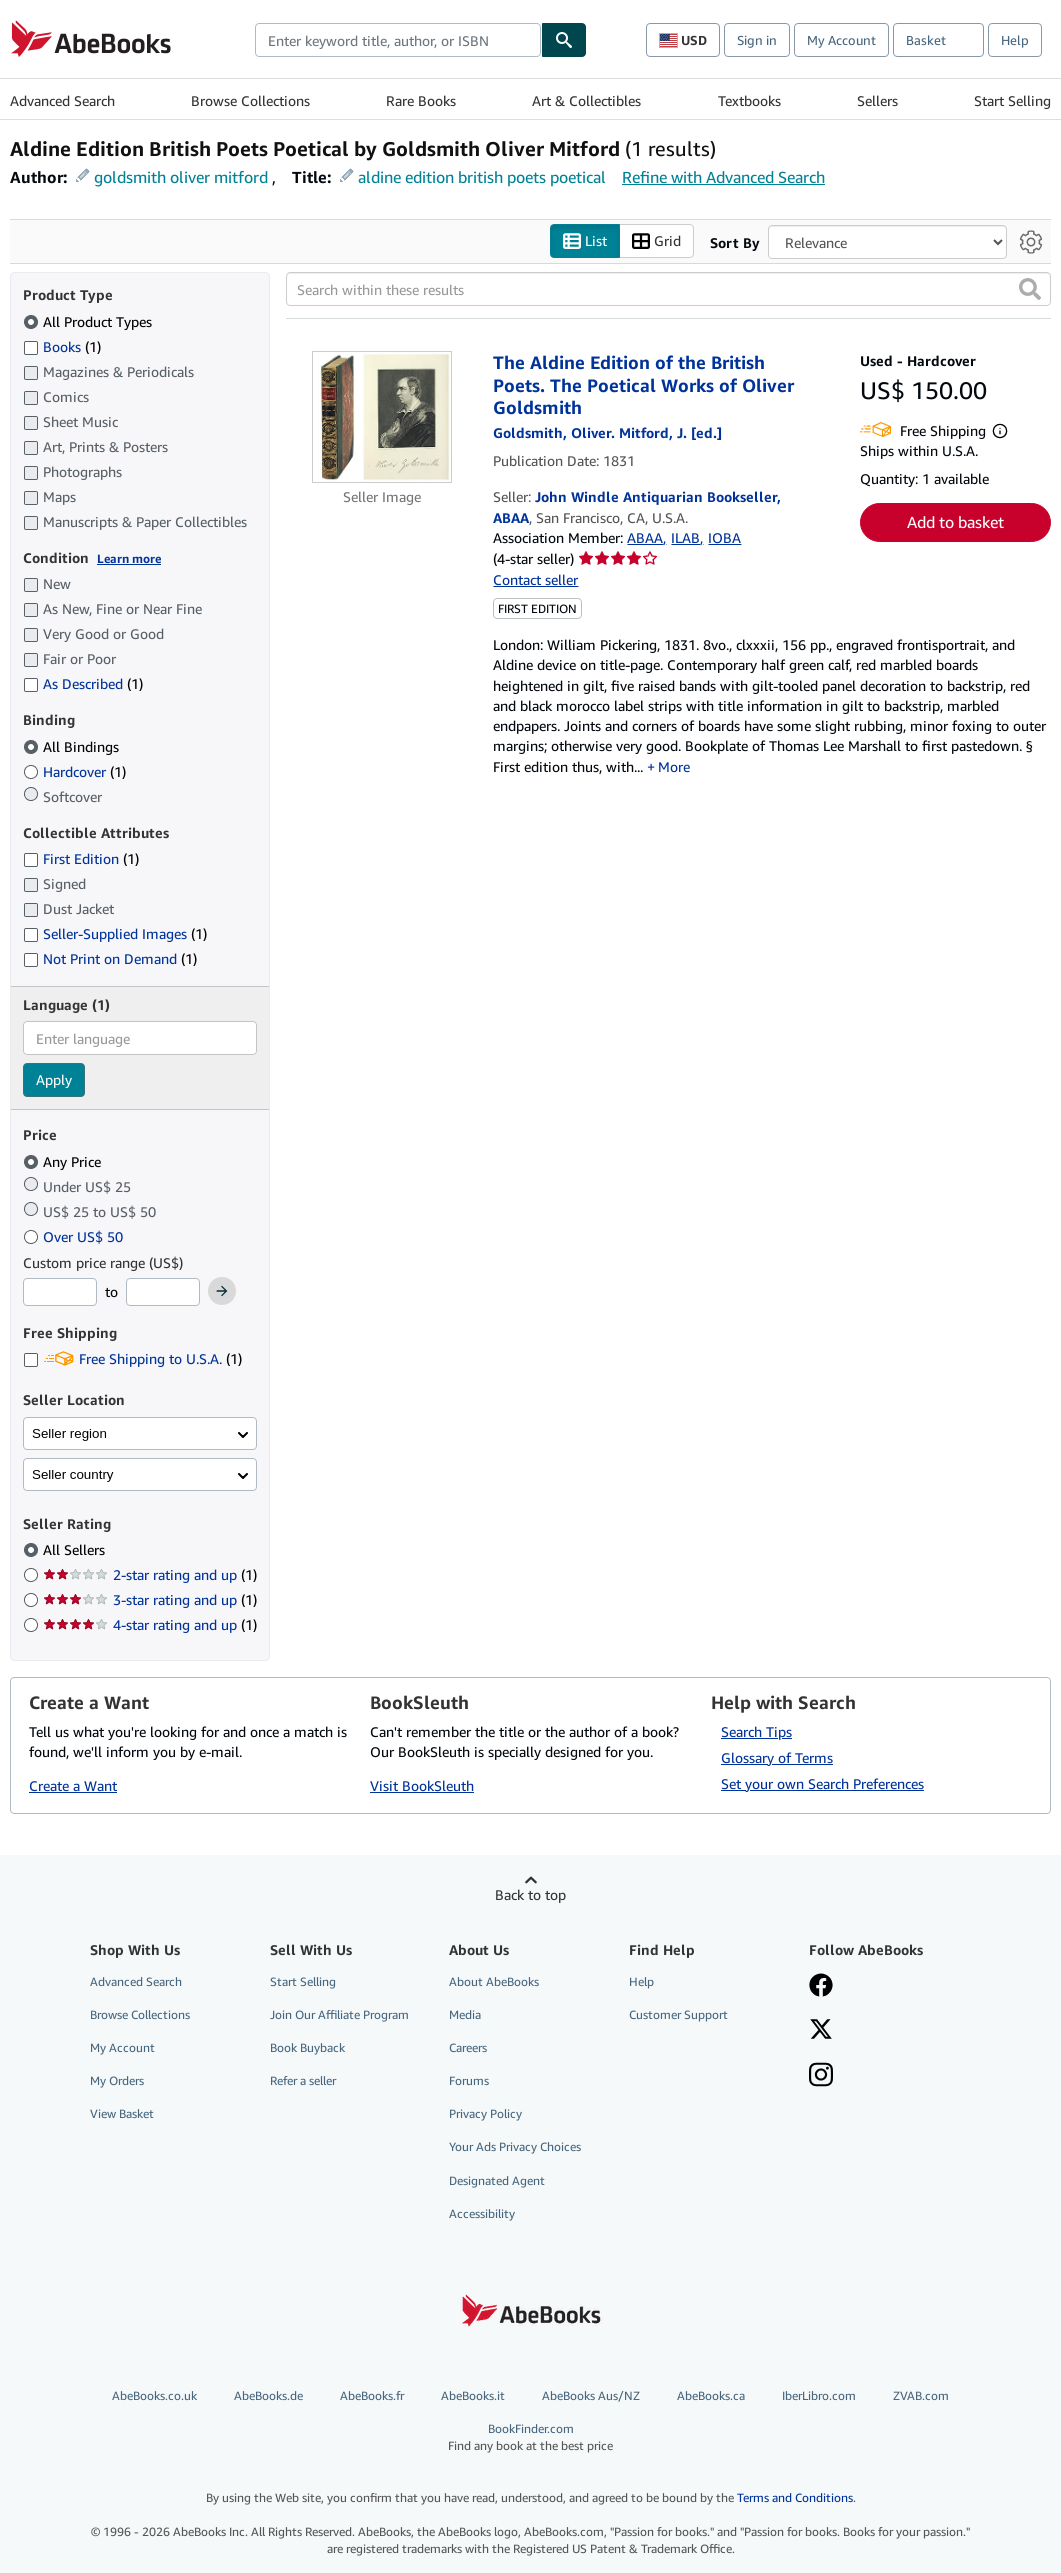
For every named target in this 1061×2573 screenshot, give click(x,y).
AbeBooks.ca (711, 2395)
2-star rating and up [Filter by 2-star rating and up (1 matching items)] (150, 1574)
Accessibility (482, 2213)
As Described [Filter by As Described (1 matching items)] (83, 683)
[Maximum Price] (163, 1292)
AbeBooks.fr (372, 2395)
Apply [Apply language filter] (54, 1079)
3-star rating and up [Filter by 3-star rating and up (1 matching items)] (150, 1599)
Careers (468, 2047)
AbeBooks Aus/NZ (591, 2395)
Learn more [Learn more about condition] (129, 558)
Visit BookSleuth (422, 1785)
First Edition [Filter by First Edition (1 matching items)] (81, 858)
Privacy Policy (485, 2113)
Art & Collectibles (586, 100)
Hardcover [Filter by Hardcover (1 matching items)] (74, 771)
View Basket (122, 2113)
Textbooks (749, 100)
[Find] (564, 40)
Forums (469, 2080)
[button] (1030, 289)
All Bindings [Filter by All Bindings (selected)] (73, 746)
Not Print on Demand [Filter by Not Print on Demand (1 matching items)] (110, 958)
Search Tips (756, 1731)
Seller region (69, 1433)
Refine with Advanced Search (723, 177)
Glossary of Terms (777, 1757)
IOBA (724, 537)
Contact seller (535, 579)
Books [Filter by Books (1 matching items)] (62, 346)
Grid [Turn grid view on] (656, 241)
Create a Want (73, 1785)
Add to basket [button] (955, 522)
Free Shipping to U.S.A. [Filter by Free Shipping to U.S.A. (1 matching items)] (132, 1358)
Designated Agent (497, 2180)
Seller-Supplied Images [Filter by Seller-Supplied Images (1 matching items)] (115, 933)
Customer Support (678, 2014)
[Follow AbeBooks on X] (821, 2031)
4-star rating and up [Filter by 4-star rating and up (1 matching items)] (150, 1624)
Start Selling (1012, 100)
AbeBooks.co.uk (154, 2395)
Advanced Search (62, 100)
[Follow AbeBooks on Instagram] (821, 2077)
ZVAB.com (921, 2395)
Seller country (73, 1474)
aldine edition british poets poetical (482, 177)
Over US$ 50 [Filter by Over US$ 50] (75, 1236)
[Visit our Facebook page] (821, 1987)
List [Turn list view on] (585, 241)
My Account (841, 40)
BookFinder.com (530, 2437)
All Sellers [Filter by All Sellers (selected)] (76, 1549)
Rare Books (421, 100)
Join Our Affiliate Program (339, 2014)
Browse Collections (250, 100)
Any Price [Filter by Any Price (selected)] (64, 1161)
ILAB (685, 537)
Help (1015, 40)
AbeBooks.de (268, 2395)
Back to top (530, 1894)
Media (465, 2014)
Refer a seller (303, 2080)
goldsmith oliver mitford (181, 177)
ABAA (645, 537)
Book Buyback (307, 2047)
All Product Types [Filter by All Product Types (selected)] (89, 321)
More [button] (674, 766)
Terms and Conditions (795, 2497)
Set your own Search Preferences (822, 1783)
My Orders (117, 2080)
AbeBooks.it (473, 2395)
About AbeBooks (494, 1981)
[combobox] (398, 40)
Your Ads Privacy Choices (515, 2146)
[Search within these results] (668, 289)
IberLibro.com (819, 2395)
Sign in (757, 40)
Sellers (877, 100)
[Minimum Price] (60, 1292)
